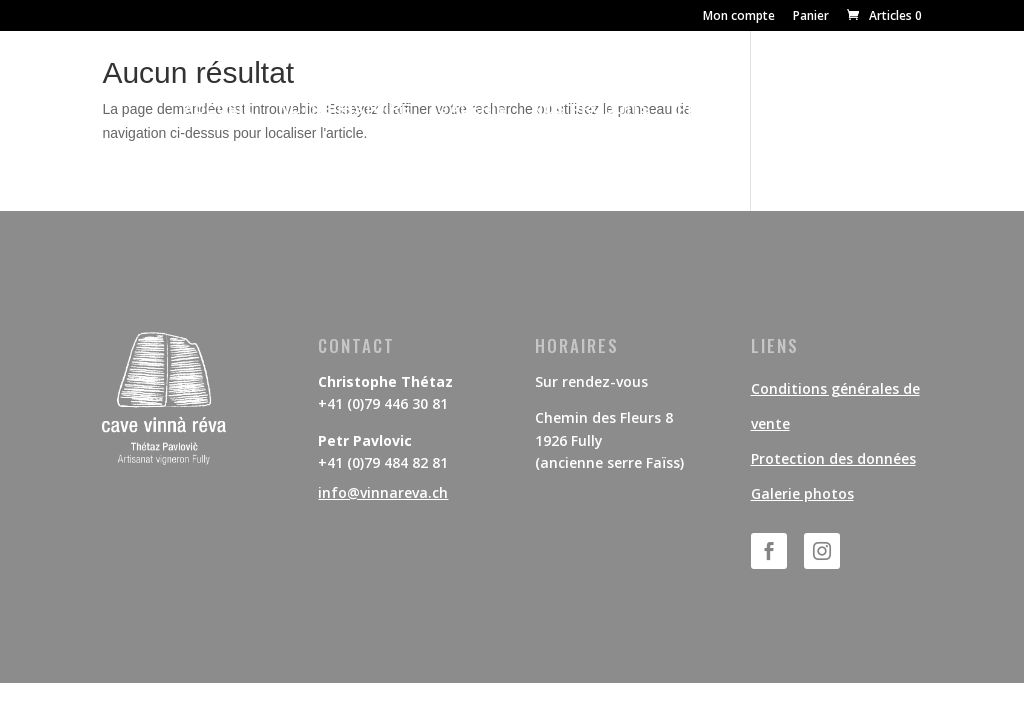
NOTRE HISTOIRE (345, 109)
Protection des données (833, 458)
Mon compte (739, 17)
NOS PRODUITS (592, 109)
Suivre (880, 550)
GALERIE (472, 109)
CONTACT (803, 109)
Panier (811, 17)
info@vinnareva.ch (383, 492)
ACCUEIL (218, 109)
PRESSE (708, 109)
